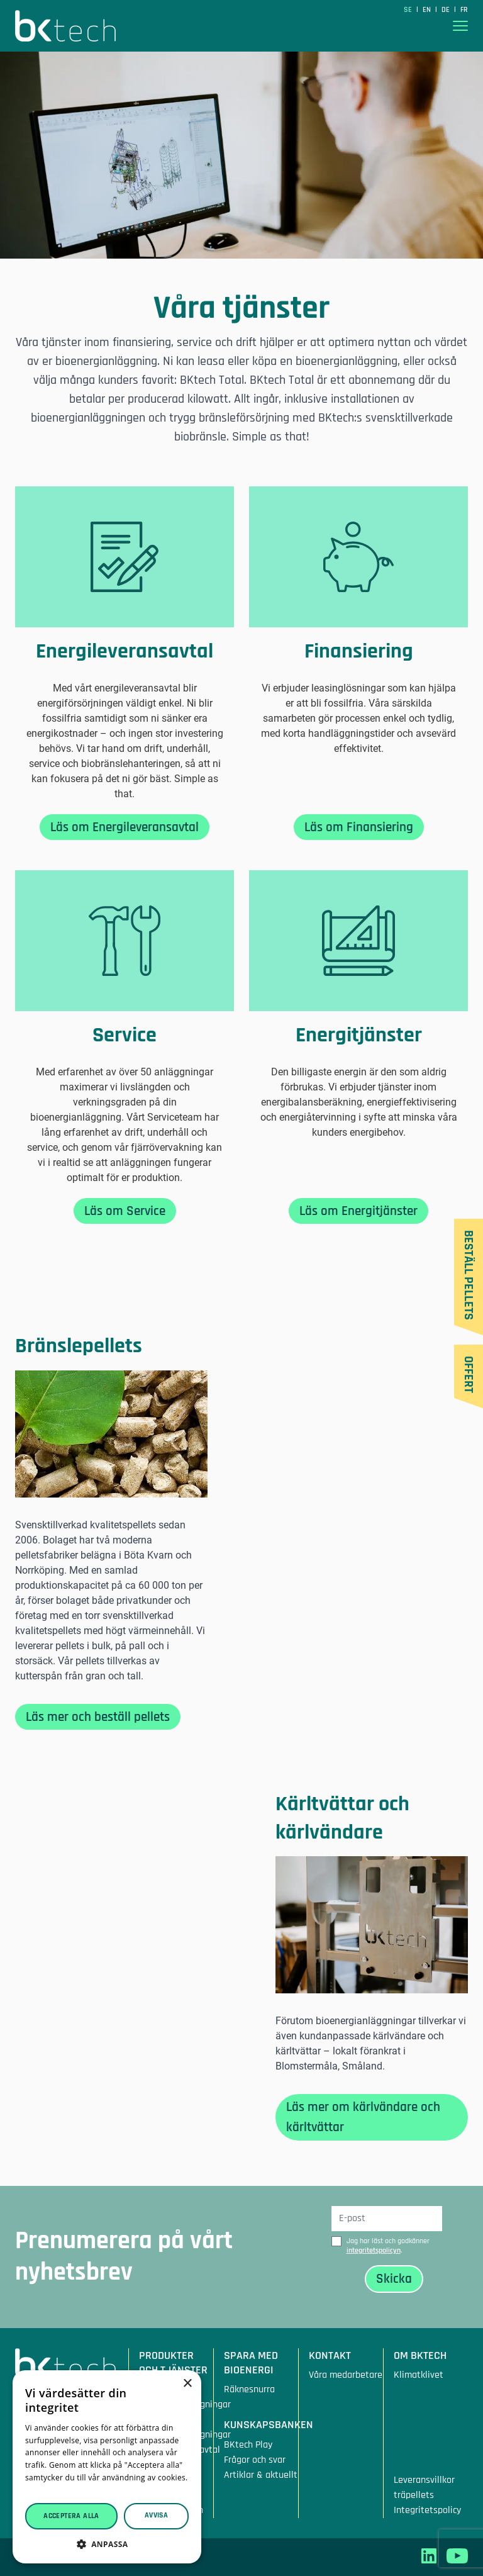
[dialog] (107, 2466)
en (428, 9)
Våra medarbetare (345, 2375)
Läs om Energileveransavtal (124, 827)
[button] (107, 2544)
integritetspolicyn (374, 2250)
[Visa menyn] (460, 26)
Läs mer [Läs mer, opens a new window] (40, 2490)
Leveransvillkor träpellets (424, 2487)
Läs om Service (124, 1210)
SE (409, 9)
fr (464, 9)
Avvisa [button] (156, 2515)
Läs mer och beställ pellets (98, 1716)
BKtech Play (248, 2444)
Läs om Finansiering (358, 827)
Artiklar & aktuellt (260, 2475)
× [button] (187, 2383)
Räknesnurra (249, 2389)
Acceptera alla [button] (71, 2516)
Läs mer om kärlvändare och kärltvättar (363, 2117)
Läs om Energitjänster (358, 1210)
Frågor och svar (255, 2460)
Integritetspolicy (427, 2510)
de (446, 9)
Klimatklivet (418, 2375)
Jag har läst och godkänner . (388, 2245)
